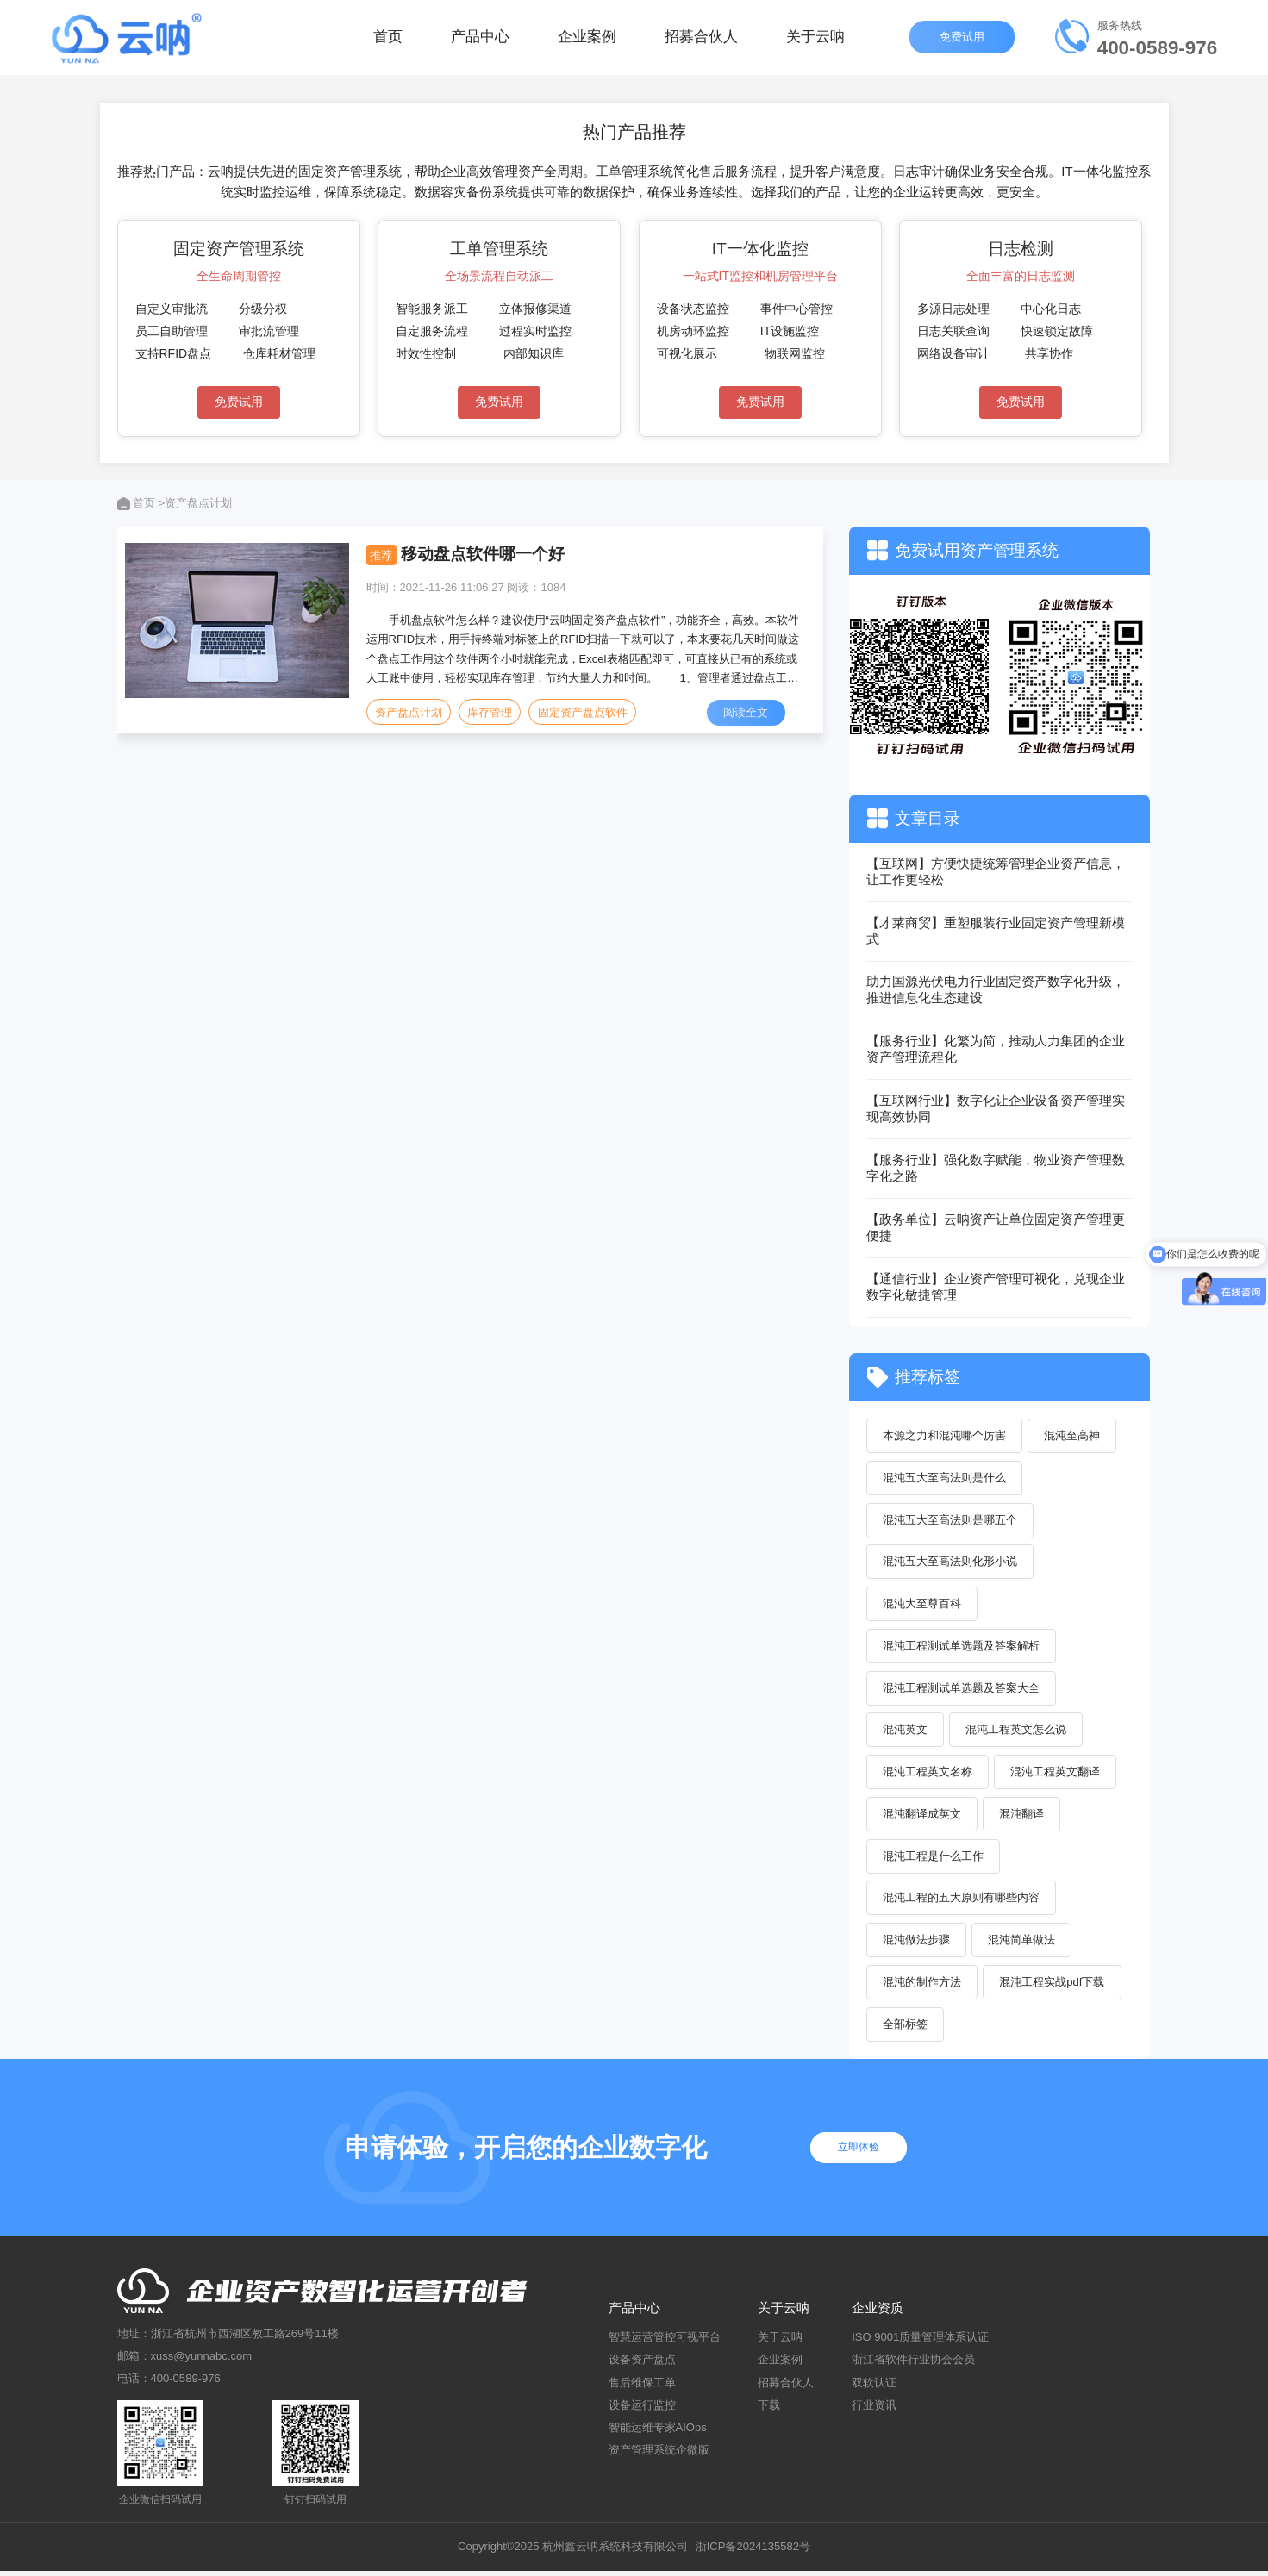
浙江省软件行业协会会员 (913, 2365)
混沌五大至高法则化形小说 (951, 1562)
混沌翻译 (1023, 1817)
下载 (769, 2410)
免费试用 (962, 42)
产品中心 (480, 42)
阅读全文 (746, 712)
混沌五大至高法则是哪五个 (951, 1520)
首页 (388, 42)
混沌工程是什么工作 (934, 1859)
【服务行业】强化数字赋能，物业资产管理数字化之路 (995, 1167)
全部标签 (906, 2029)
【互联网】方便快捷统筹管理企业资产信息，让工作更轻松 (995, 871)
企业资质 (877, 2313)
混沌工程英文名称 (928, 1774)
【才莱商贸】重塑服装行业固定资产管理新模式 (995, 930)
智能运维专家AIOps (658, 2432)
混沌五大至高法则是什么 (945, 1477)
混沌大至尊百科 (923, 1605)
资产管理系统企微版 (659, 2455)
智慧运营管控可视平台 (665, 2342)
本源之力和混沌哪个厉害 (945, 1435)
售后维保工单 (642, 2387)
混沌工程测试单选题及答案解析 (962, 1647)
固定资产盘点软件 (583, 712)
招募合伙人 (701, 42)
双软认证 (874, 2387)
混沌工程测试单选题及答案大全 (962, 1689)
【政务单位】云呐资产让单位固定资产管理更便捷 (995, 1227)
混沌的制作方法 (923, 1986)
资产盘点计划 (408, 712)
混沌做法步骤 (917, 1944)
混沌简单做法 (1023, 1944)
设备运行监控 (642, 2410)
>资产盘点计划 (196, 502)
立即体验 (862, 2153)
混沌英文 (906, 1732)
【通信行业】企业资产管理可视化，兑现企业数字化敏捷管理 (995, 1286)
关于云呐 (815, 42)
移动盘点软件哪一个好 (483, 554)
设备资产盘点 (642, 2365)
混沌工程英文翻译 (1057, 1774)
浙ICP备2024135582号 (753, 2552)
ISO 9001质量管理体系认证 (920, 2342)
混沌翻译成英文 (923, 1817)
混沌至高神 (1074, 1435)
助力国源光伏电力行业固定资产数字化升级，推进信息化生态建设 (995, 989)
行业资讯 (874, 2410)
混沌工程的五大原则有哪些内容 (962, 1901)
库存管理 (490, 712)
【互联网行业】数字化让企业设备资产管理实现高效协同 (995, 1108)
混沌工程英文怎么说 (1017, 1732)
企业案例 (587, 42)
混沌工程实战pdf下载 (1053, 1986)
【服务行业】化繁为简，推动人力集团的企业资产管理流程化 (995, 1048)
